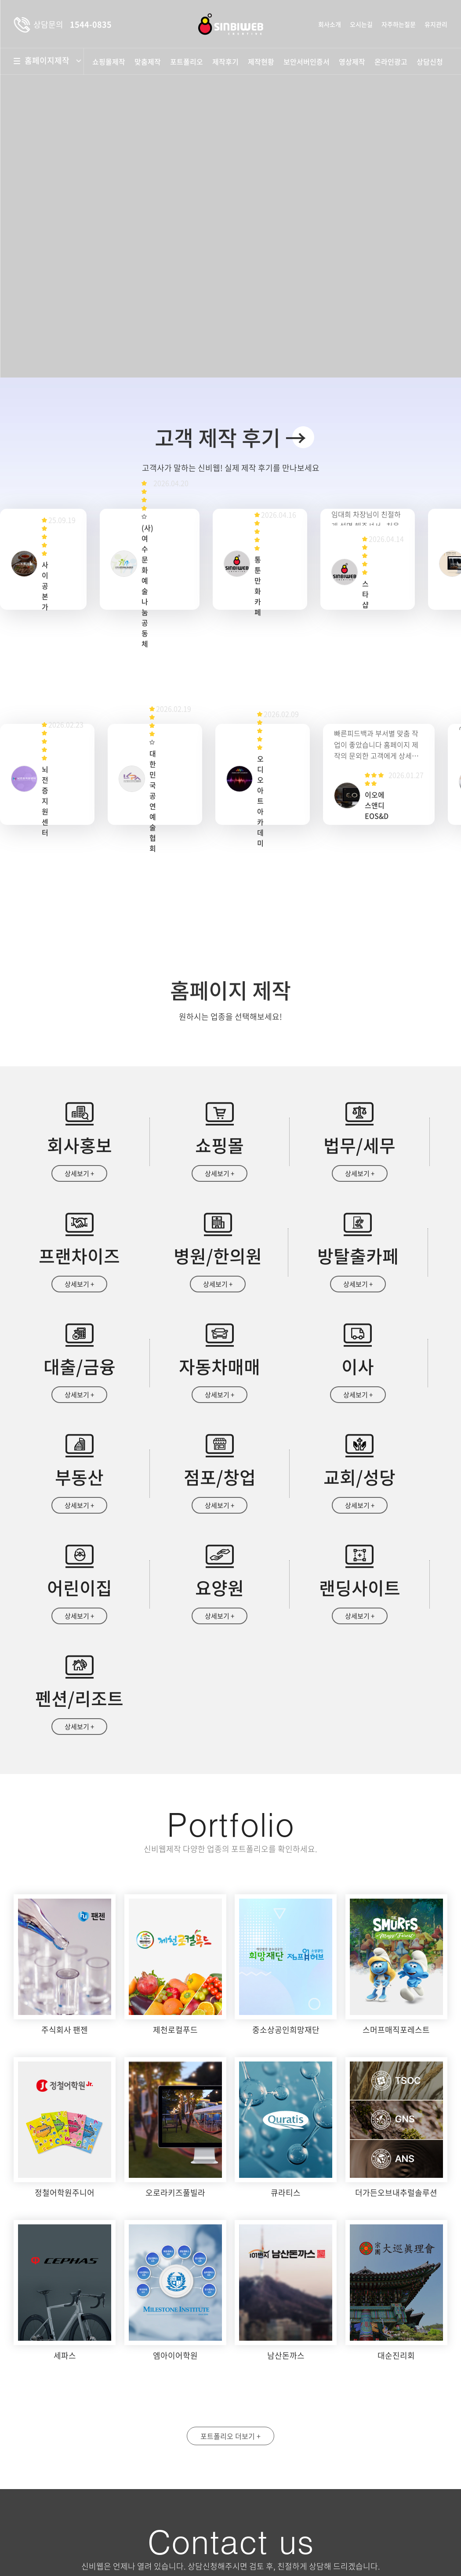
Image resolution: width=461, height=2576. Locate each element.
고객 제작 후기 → (230, 437)
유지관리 (436, 24)
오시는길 (361, 24)
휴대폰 (371, 2416)
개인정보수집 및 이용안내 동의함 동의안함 (297, 2497)
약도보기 (48, 2433)
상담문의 (276, 2535)
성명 (259, 2416)
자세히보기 (386, 2497)
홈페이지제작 (51, 61)
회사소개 (329, 24)
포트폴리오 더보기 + (230, 2236)
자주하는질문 (398, 24)
